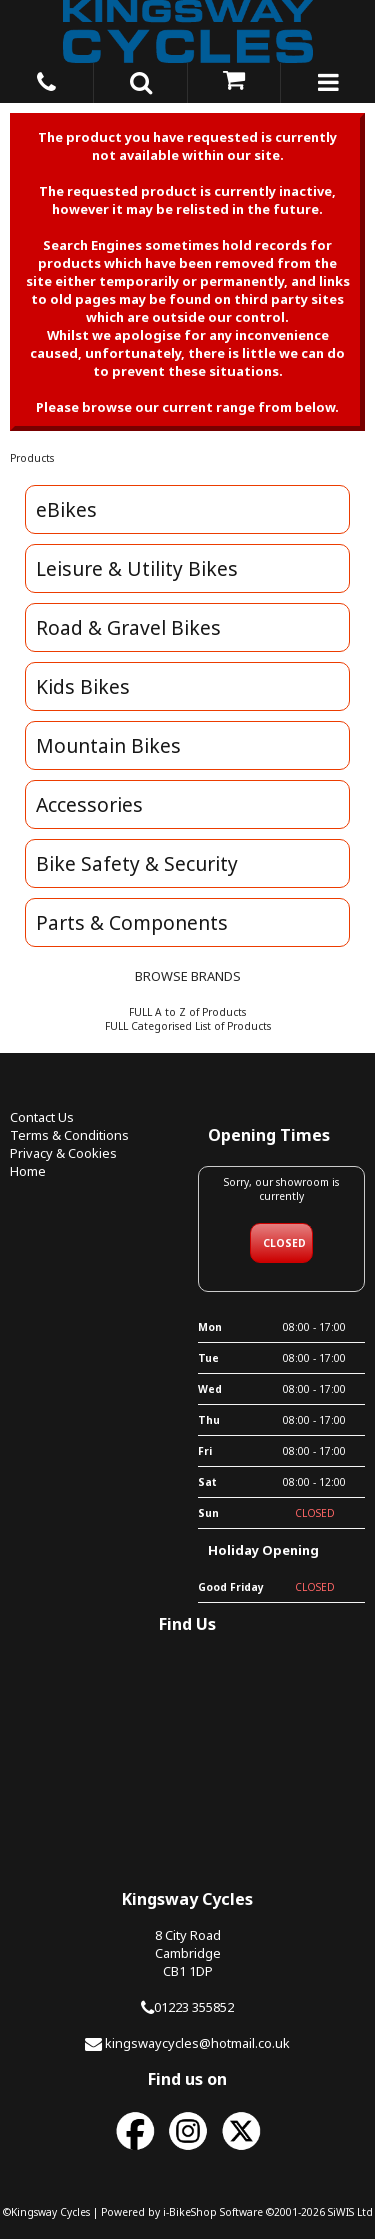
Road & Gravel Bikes (128, 627)
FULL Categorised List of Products (188, 1026)
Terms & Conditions (69, 1135)
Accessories (89, 804)
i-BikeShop (190, 2212)
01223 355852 (194, 2007)
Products (32, 458)
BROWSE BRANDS (188, 976)
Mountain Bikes (108, 745)
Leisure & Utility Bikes (137, 568)
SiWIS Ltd (350, 2212)
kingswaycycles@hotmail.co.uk (197, 2043)
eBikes (66, 509)
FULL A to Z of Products (187, 1012)
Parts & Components (132, 922)
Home (28, 1171)
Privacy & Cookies (63, 1153)
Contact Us (42, 1117)
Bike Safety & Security (137, 863)
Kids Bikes (83, 686)
